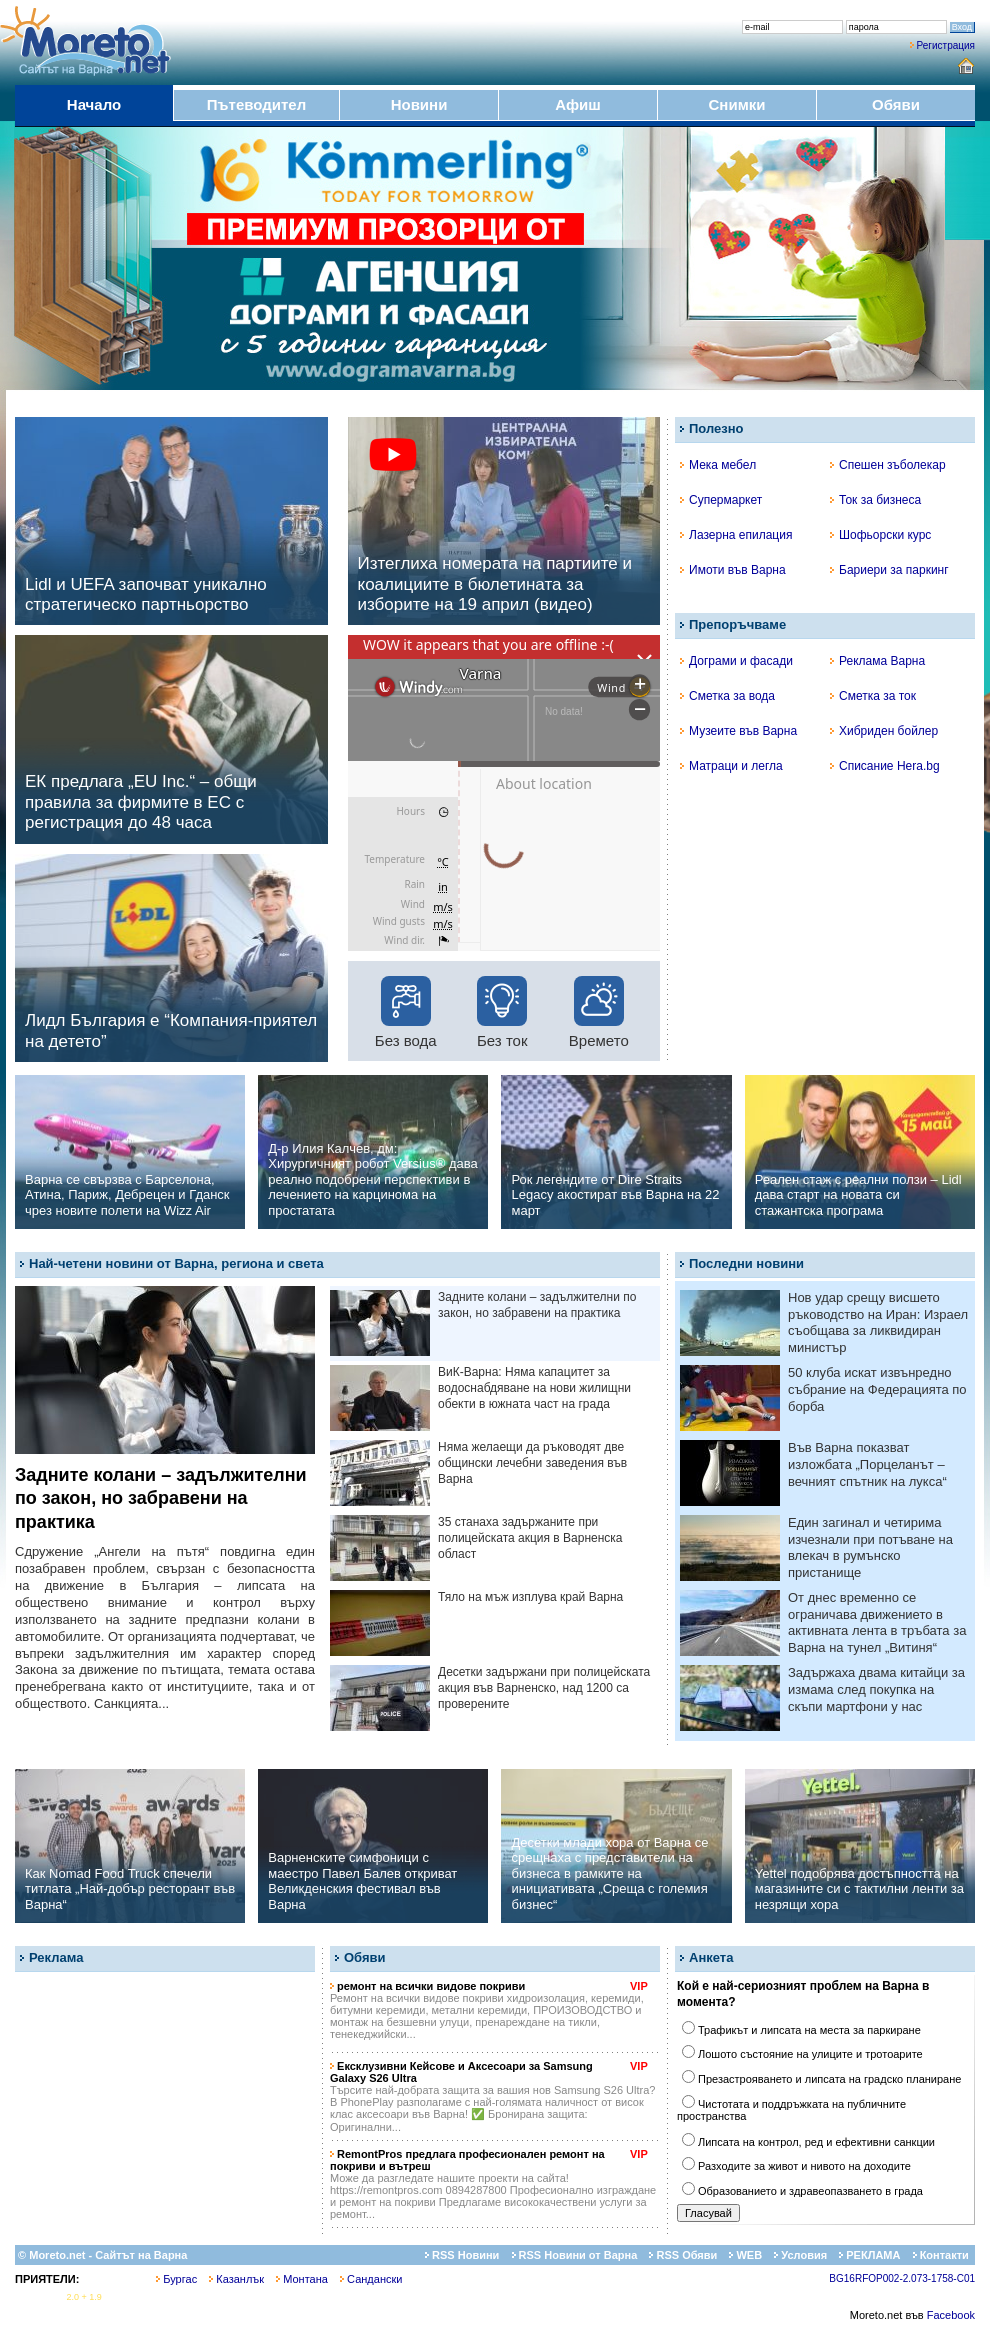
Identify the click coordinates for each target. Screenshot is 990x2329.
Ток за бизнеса (875, 500)
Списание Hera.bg (885, 766)
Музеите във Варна (738, 731)
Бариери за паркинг (889, 570)
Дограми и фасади (736, 661)
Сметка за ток (873, 696)
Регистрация (946, 45)
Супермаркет (721, 500)
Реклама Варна (877, 661)
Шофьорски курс (880, 535)
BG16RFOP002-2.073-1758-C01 (902, 2278)
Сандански (371, 2279)
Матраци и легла (731, 766)
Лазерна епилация (736, 535)
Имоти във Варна (733, 570)
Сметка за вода (727, 696)
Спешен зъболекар (888, 465)
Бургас (176, 2279)
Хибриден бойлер (884, 731)
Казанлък (236, 2279)
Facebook (951, 2315)
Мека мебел (718, 465)
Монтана (302, 2279)
